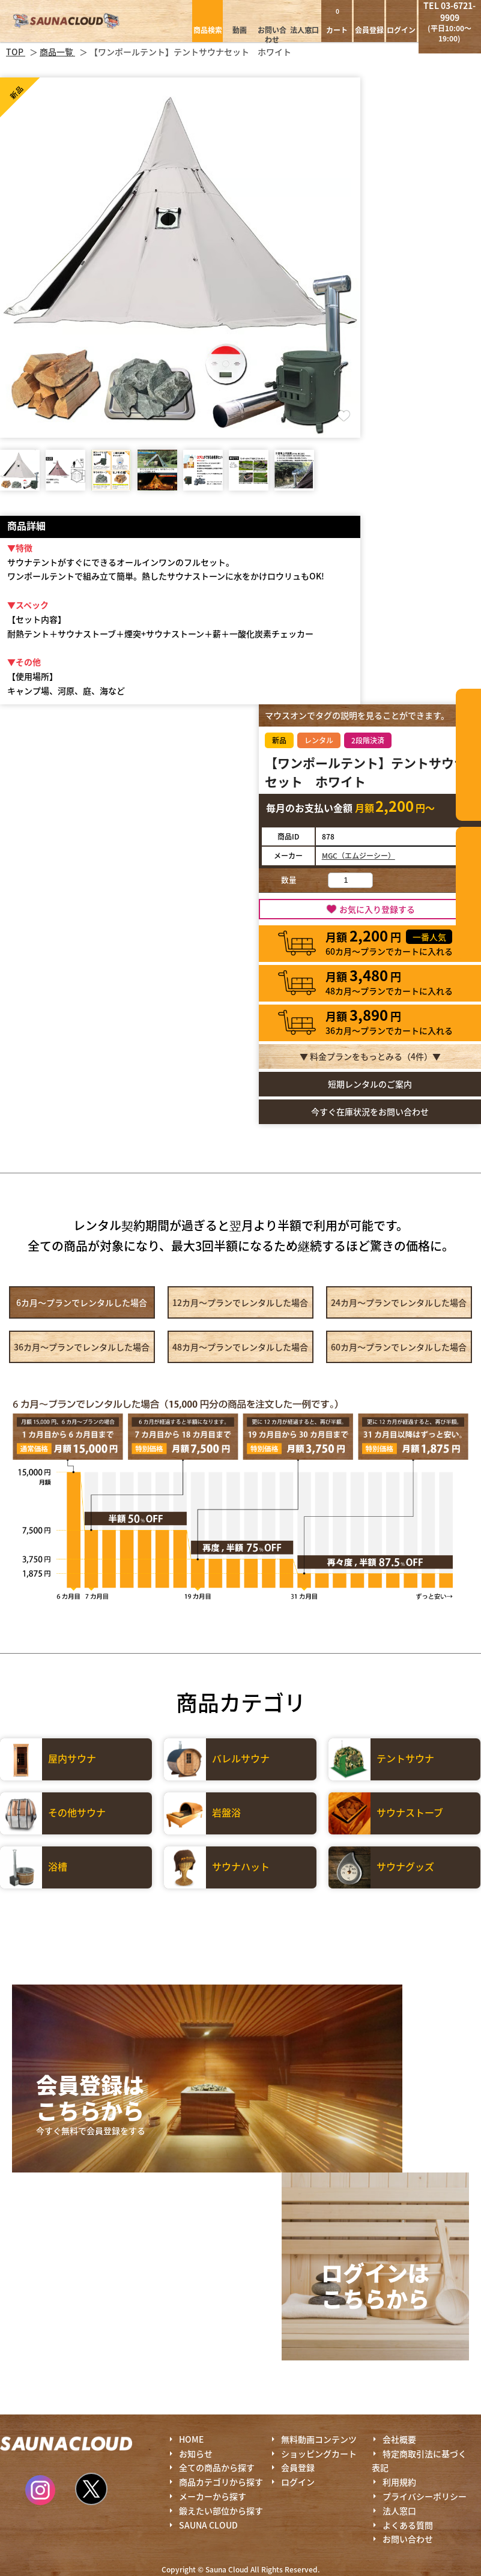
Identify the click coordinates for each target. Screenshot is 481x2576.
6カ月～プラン (81, 1302)
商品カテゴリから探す (221, 2482)
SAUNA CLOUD (208, 2525)
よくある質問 (408, 2525)
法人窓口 (304, 30)
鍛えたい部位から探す (468, 893)
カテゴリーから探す (468, 755)
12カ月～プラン (240, 1302)
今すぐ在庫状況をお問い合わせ (370, 1111)
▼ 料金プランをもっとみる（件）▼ (370, 1056)
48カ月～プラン (240, 1347)
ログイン (401, 30)
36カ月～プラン (82, 1347)
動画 (239, 30)
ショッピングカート (319, 2454)
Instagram (40, 2490)
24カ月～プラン (399, 1302)
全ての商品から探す (217, 2467)
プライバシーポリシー (425, 2496)
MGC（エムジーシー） (358, 855)
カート (337, 21)
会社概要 (399, 2439)
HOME (191, 2439)
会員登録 (369, 30)
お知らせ (196, 2454)
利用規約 (399, 2482)
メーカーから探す (212, 2496)
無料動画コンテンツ (319, 2439)
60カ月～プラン (399, 1347)
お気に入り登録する (377, 909)
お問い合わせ (272, 34)
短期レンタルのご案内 (370, 1084)
